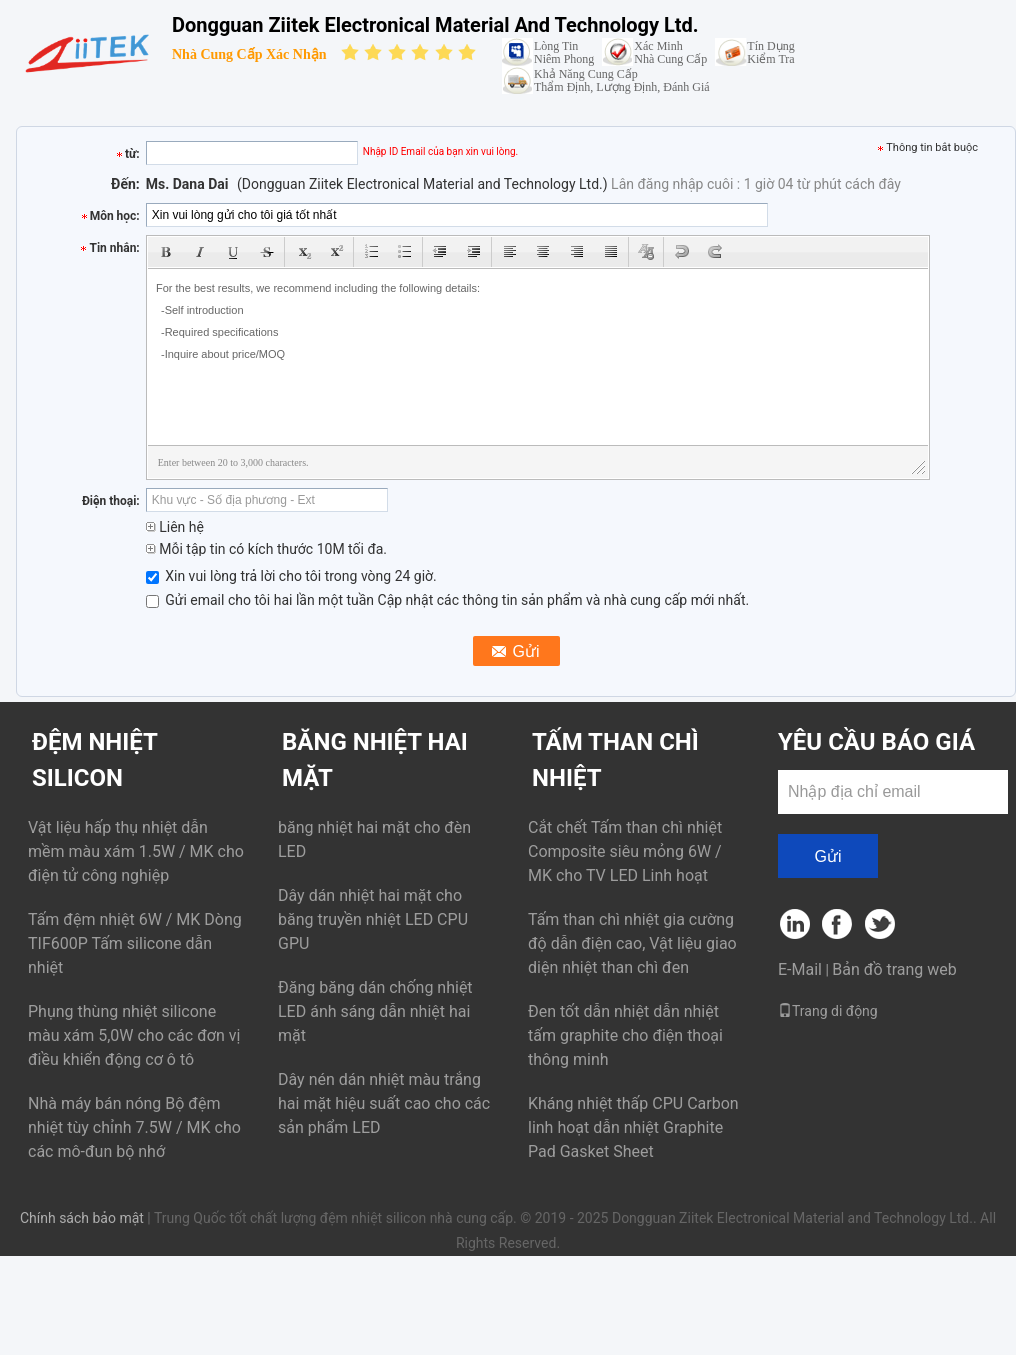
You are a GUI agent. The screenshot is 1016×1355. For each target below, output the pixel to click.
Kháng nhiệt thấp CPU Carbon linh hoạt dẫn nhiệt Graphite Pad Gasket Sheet (633, 1127)
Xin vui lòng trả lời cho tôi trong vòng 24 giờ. (291, 576)
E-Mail (800, 969)
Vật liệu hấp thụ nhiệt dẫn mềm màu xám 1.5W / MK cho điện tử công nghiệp (136, 851)
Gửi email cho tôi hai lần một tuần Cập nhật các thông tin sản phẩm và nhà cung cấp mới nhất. (447, 600)
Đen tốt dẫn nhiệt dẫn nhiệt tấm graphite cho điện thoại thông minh (625, 1035)
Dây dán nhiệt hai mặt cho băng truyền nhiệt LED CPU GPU (373, 919)
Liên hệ (175, 527)
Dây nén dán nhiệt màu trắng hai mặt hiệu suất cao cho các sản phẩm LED (384, 1103)
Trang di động (828, 1011)
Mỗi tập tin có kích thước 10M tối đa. (266, 549)
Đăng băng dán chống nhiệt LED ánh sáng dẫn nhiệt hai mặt (375, 1011)
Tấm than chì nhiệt (615, 760)
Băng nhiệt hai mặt (375, 760)
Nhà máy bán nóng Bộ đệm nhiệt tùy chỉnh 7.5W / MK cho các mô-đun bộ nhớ (134, 1127)
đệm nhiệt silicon (94, 760)
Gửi (828, 856)
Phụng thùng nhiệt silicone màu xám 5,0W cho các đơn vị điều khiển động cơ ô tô (134, 1035)
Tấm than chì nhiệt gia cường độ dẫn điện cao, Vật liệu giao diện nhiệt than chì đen (632, 943)
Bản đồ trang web (894, 969)
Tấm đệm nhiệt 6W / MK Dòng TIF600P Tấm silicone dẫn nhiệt (135, 943)
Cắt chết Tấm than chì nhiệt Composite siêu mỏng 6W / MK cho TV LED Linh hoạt (625, 851)
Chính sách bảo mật (82, 1218)
